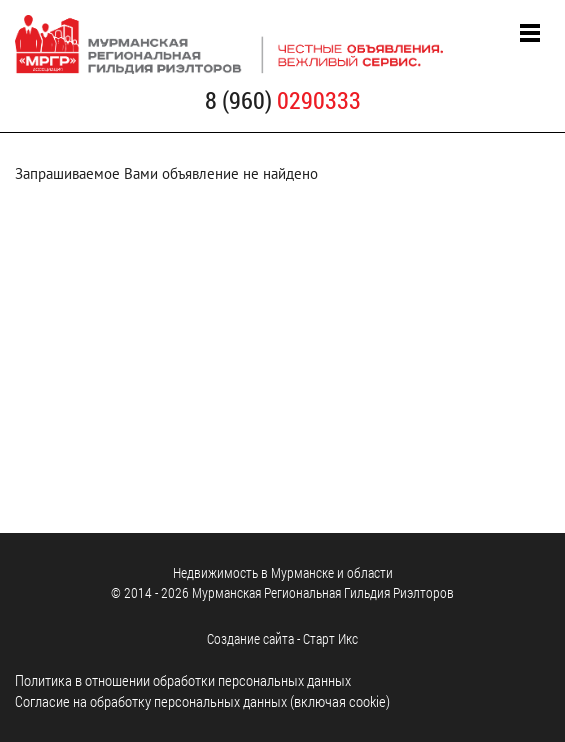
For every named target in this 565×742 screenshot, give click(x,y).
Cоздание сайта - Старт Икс (282, 638)
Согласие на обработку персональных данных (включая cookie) (202, 701)
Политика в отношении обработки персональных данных (183, 680)
